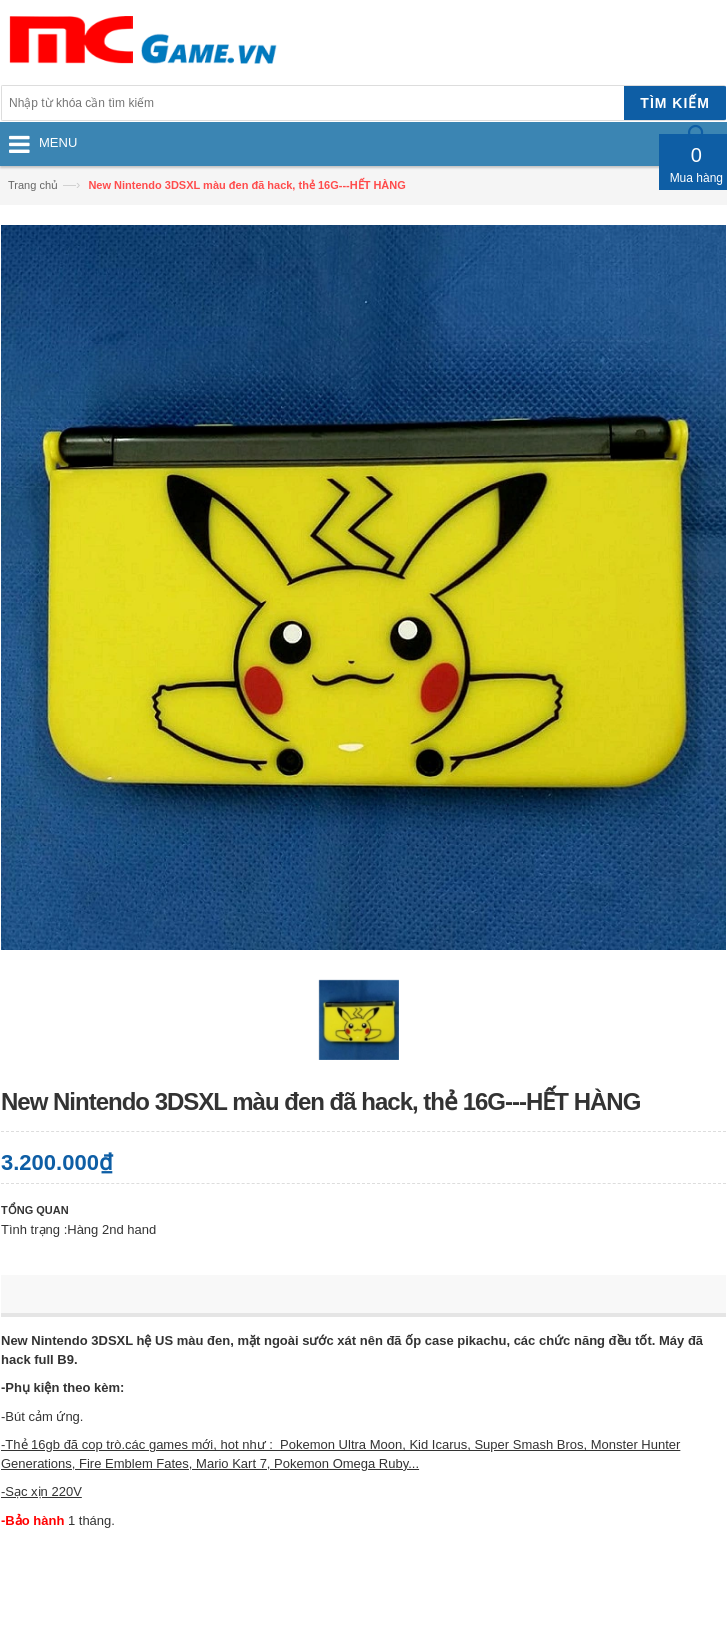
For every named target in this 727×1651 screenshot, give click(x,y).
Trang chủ (33, 185)
